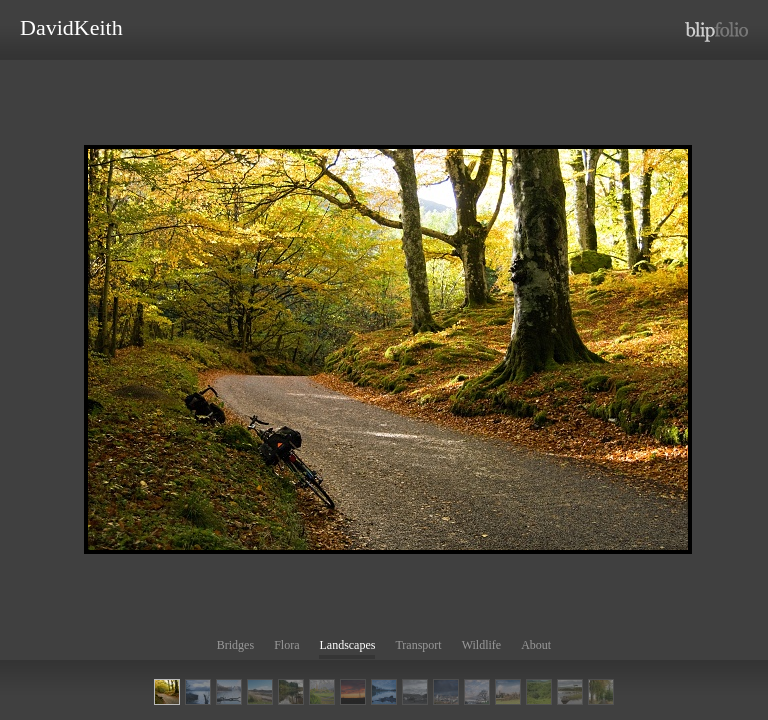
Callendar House (477, 692)
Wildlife (482, 645)
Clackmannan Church (508, 692)
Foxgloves (539, 692)
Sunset (353, 692)
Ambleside (322, 692)
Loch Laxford (260, 692)
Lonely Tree (570, 692)
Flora (286, 645)
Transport (418, 645)
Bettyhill (415, 692)
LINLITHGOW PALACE (229, 692)
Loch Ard (291, 692)
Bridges (235, 645)
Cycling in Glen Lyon (167, 692)
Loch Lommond (198, 692)
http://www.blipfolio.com (716, 32)
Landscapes (347, 645)
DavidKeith (71, 27)
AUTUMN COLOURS (601, 692)
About (536, 645)
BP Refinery (446, 692)
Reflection (384, 692)
